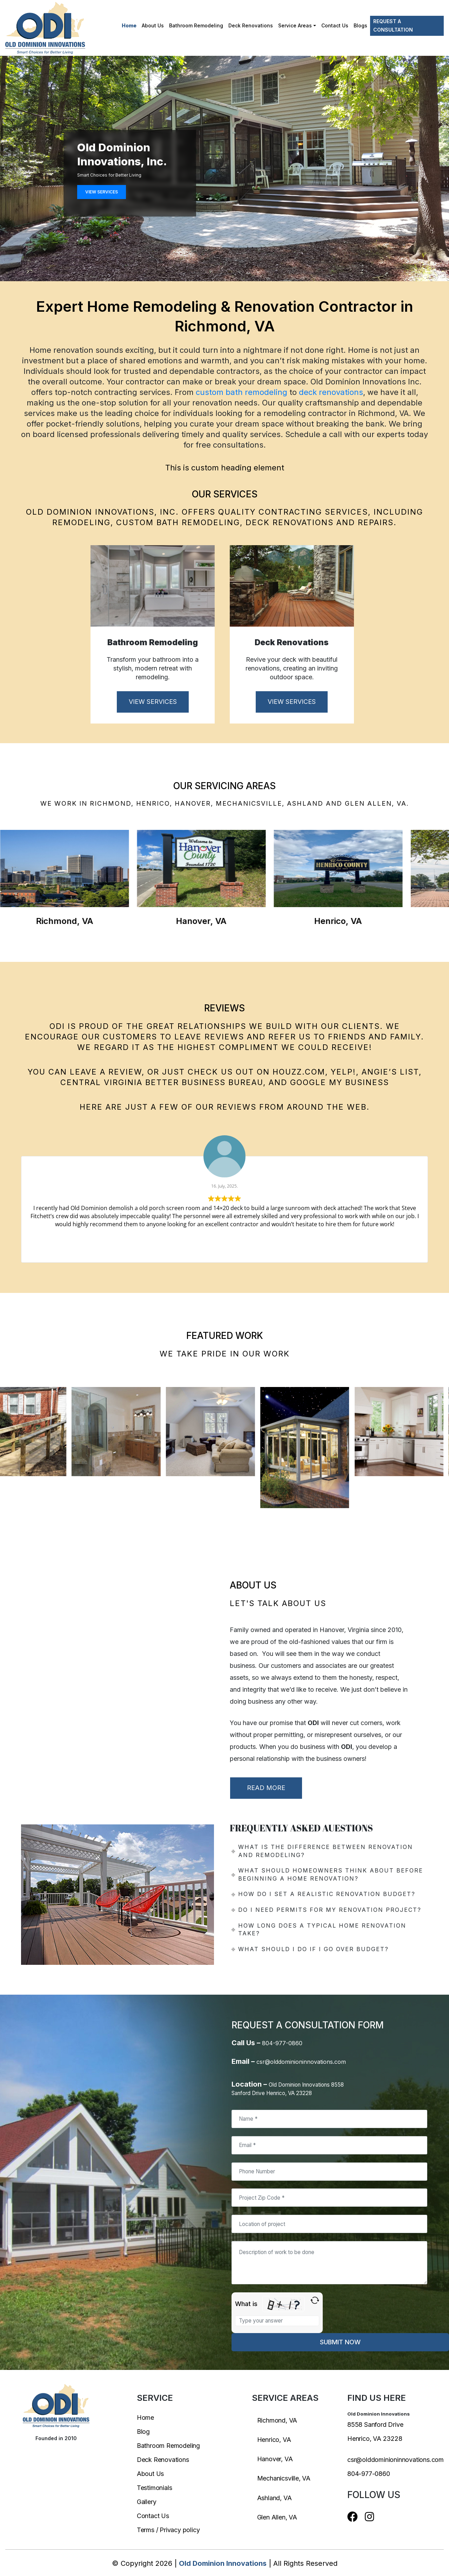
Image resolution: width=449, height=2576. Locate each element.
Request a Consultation (393, 25)
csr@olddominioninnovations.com (301, 2061)
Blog (143, 2431)
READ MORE (266, 1787)
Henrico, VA (274, 2439)
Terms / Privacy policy (168, 2530)
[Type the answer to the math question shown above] (277, 2321)
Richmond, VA (277, 2420)
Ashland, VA (274, 2498)
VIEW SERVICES (101, 191)
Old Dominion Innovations (223, 2563)
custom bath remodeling (241, 392)
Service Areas (295, 25)
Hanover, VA (275, 2459)
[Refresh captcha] (314, 2300)
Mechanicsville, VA (283, 2478)
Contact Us (334, 25)
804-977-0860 (282, 2043)
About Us (153, 25)
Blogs (360, 25)
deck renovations (331, 392)
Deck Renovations (250, 25)
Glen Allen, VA (277, 2517)
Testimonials (154, 2487)
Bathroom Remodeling (196, 25)
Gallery (146, 2501)
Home (129, 25)
